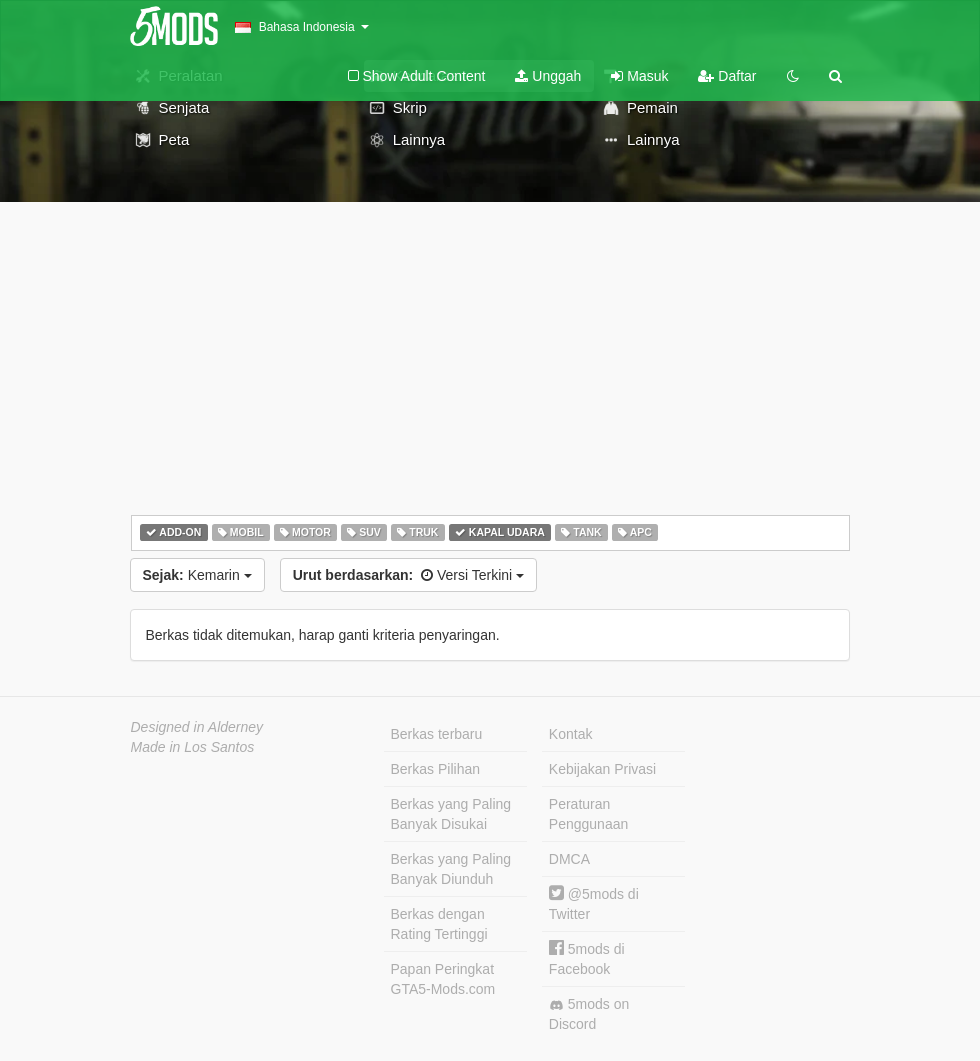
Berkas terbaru (437, 734)
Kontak (571, 734)
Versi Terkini (408, 575)
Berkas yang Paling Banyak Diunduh (451, 869)
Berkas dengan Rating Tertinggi (439, 924)
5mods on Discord (589, 1014)
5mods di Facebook (587, 958)
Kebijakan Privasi (602, 769)
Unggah (548, 76)
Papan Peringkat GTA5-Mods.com (443, 979)
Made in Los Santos (193, 747)
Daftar (727, 76)
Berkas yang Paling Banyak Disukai (451, 814)
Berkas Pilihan (436, 769)
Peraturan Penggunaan (588, 814)
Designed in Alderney (197, 727)
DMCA (569, 859)
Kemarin (197, 575)
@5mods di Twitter (594, 903)
